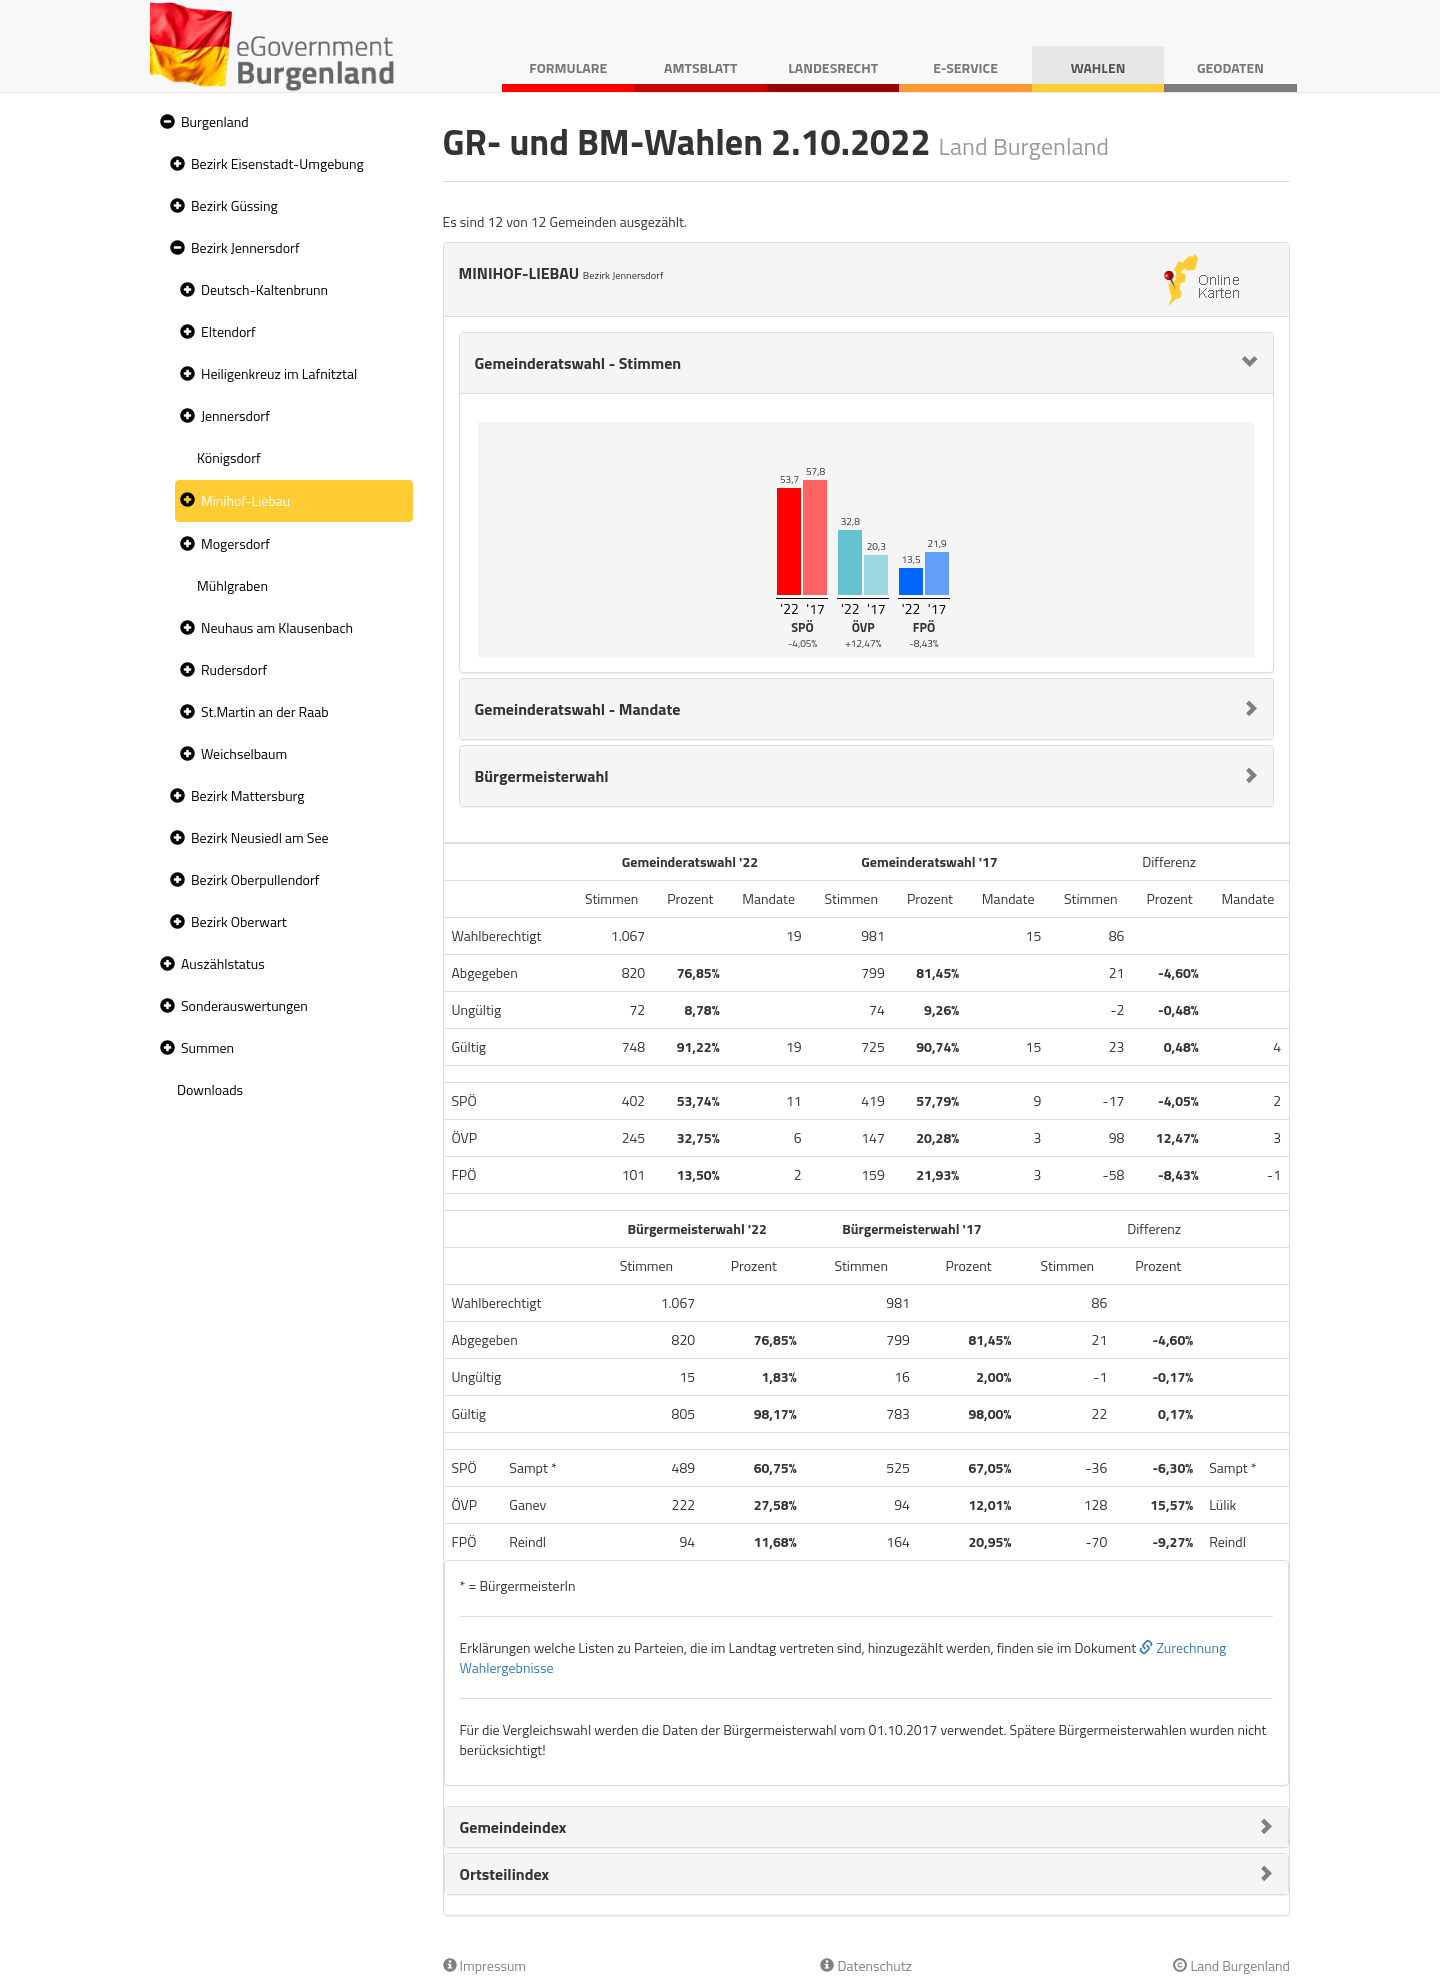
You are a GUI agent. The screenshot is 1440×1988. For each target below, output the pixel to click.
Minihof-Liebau (245, 500)
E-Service (965, 67)
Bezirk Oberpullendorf (255, 879)
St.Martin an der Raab (265, 711)
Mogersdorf (235, 543)
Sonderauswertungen (244, 1005)
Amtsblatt (700, 67)
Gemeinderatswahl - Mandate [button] (578, 709)
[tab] (867, 363)
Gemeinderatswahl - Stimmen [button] (578, 363)
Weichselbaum (244, 753)
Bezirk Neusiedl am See (260, 837)
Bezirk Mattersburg (248, 795)
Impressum (485, 1965)
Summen (207, 1047)
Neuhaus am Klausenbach (277, 627)
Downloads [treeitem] (210, 1089)
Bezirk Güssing (234, 205)
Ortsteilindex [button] (505, 1874)
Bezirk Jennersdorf (245, 247)
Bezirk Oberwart (239, 921)
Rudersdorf (234, 669)
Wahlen (1098, 67)
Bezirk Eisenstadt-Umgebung (277, 163)
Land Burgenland (1231, 1965)
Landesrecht (833, 67)
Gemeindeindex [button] (513, 1827)
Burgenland (215, 121)
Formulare (568, 67)
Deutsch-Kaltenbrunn (264, 289)
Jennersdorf (235, 415)
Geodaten (1230, 67)
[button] (165, 122)
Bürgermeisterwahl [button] (542, 776)
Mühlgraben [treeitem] (232, 585)
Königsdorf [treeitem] (229, 457)
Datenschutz (865, 1965)
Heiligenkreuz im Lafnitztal (279, 373)
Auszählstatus (223, 963)
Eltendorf (228, 331)
